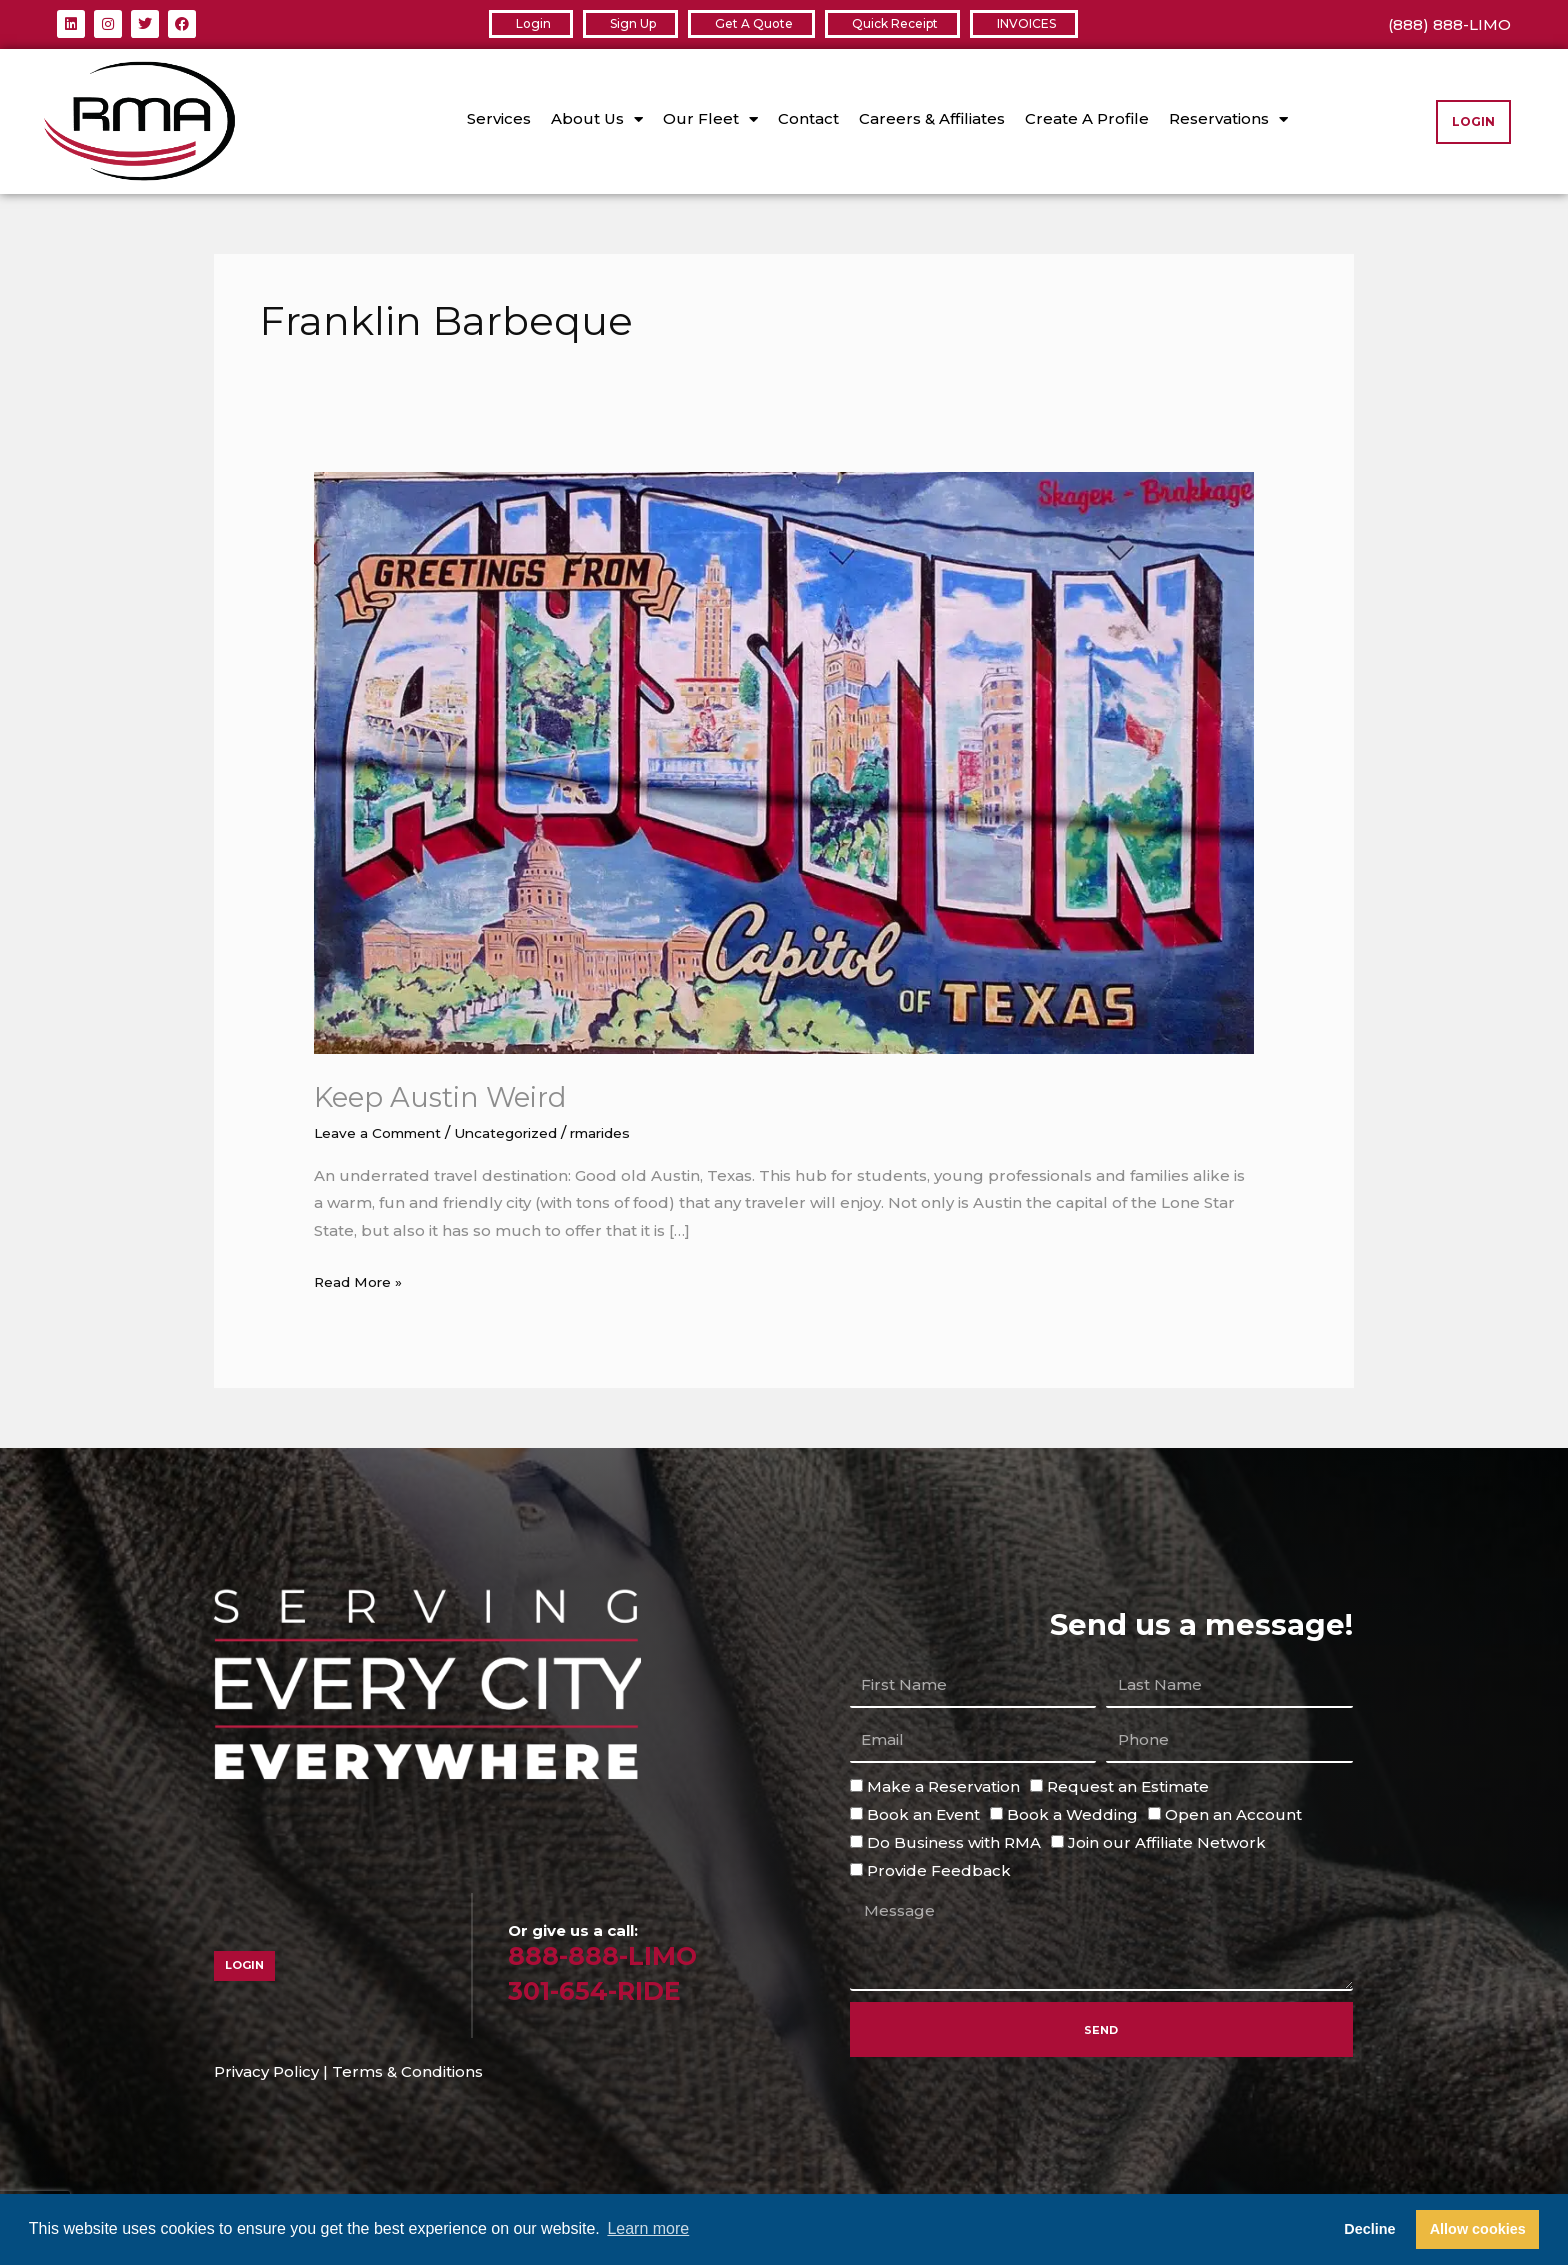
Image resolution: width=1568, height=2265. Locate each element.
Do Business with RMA (954, 1841)
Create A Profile (1087, 118)
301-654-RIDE (608, 1989)
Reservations (1228, 119)
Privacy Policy (266, 2071)
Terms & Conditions (407, 2071)
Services (499, 118)
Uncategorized (527, 1132)
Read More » (363, 1278)
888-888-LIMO (615, 1954)
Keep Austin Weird (452, 1096)
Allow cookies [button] (1478, 2229)
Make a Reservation (943, 1786)
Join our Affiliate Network (1167, 1841)
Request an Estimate (1128, 1786)
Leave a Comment (385, 1132)
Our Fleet (710, 119)
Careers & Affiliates (932, 118)
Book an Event (923, 1814)
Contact (808, 118)
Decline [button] (1369, 2229)
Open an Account (1233, 1814)
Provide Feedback (939, 1869)
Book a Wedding (1072, 1814)
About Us (597, 119)
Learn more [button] (648, 2228)
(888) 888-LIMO (1449, 24)
